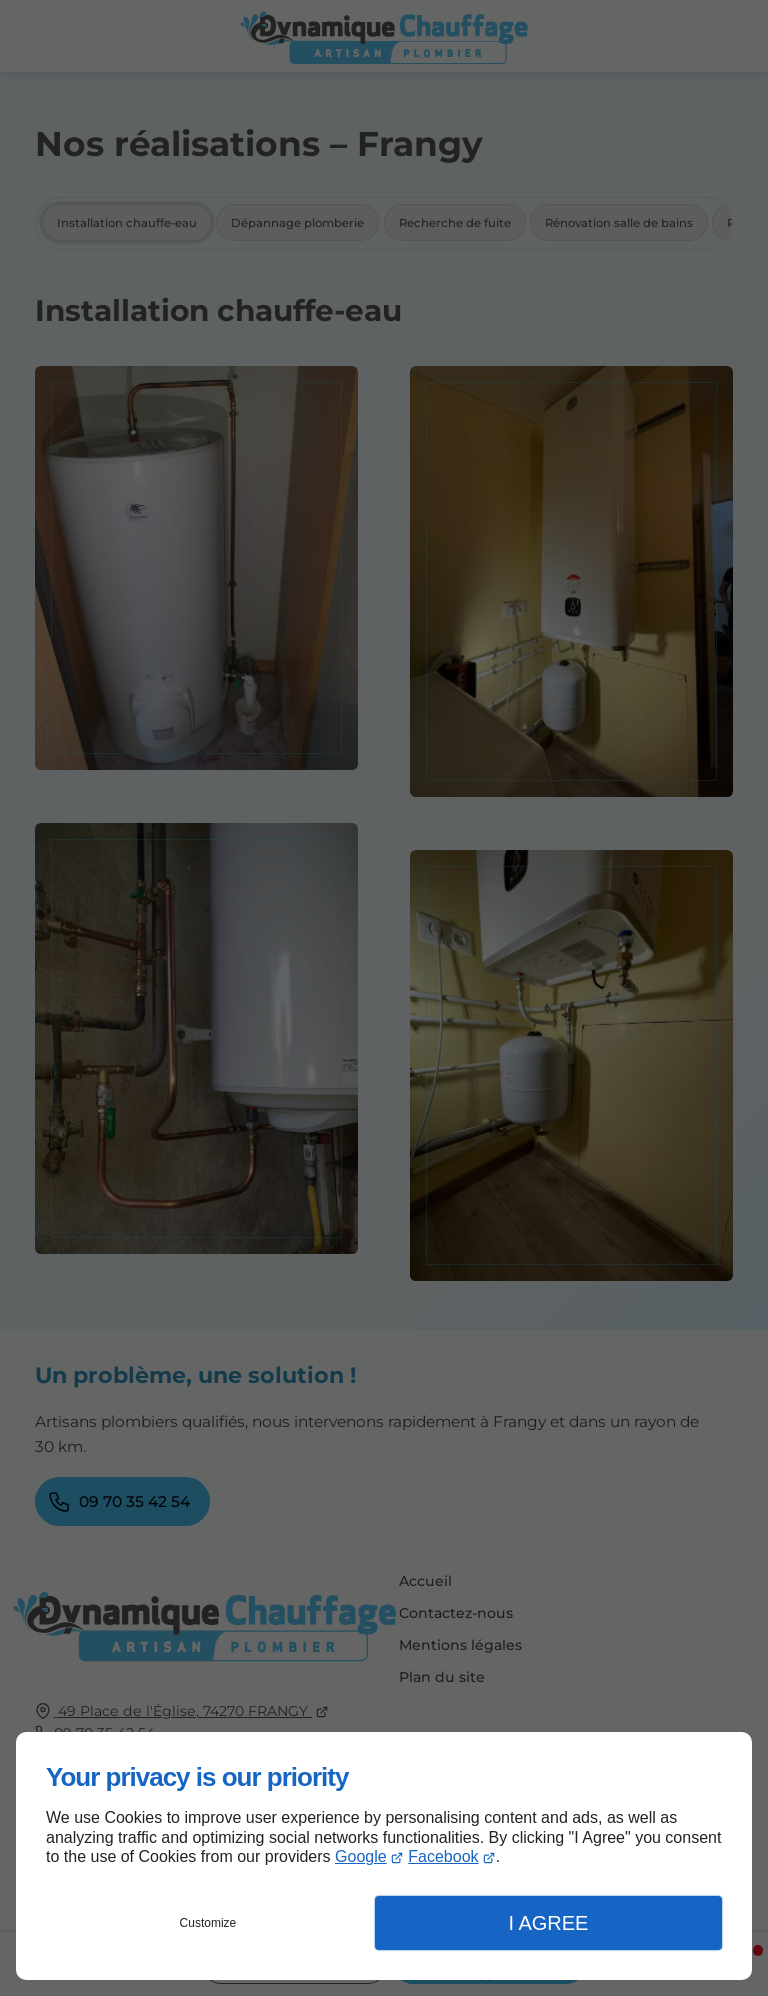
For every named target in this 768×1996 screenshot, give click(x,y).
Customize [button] (208, 1923)
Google (361, 1856)
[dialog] (384, 1856)
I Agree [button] (548, 1923)
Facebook (443, 1856)
